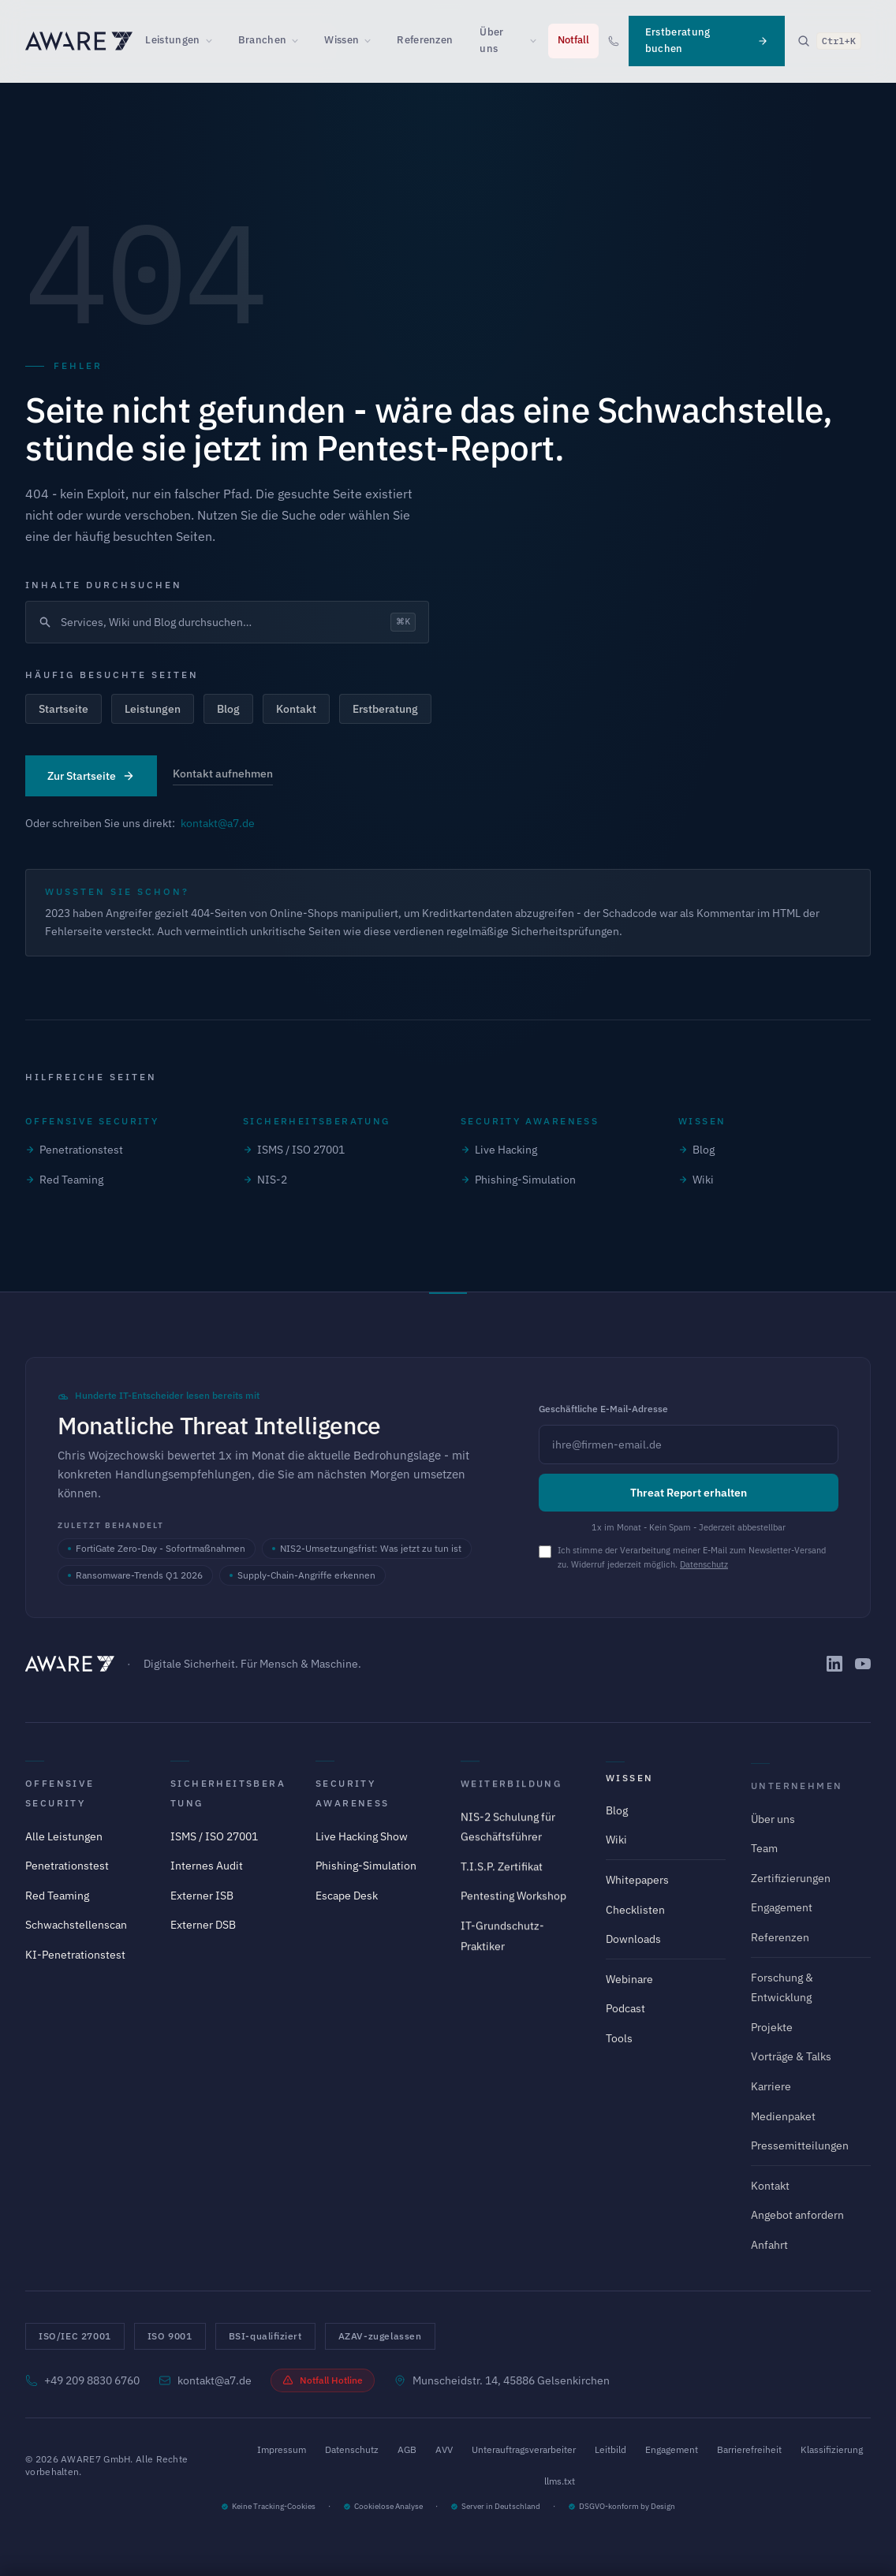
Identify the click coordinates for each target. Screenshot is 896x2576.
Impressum (281, 2449)
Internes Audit (206, 1877)
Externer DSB (203, 1937)
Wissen (341, 40)
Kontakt (296, 709)
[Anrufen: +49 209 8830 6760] (614, 41)
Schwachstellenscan (76, 1933)
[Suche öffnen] (829, 41)
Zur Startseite (91, 776)
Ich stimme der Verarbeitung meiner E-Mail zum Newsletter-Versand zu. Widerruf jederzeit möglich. (692, 1557)
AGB (407, 2449)
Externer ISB (201, 1907)
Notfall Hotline (322, 2380)
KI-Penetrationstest (75, 1962)
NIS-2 (265, 1179)
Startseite (63, 709)
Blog (228, 709)
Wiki (696, 1179)
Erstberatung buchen (706, 40)
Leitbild (610, 2449)
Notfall (573, 40)
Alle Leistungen (64, 1844)
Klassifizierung (832, 2449)
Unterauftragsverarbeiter (524, 2449)
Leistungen (172, 40)
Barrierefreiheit (749, 2449)
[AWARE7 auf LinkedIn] (834, 1664)
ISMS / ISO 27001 (294, 1150)
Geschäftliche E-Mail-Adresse (603, 1409)
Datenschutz (704, 1564)
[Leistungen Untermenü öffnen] (213, 41)
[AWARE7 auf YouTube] (863, 1664)
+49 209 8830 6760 (82, 2380)
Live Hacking (499, 1150)
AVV (444, 2449)
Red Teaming (64, 1179)
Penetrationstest (74, 1150)
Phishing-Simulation (518, 1179)
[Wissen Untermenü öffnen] (372, 41)
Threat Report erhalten (688, 1493)
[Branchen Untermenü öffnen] (299, 41)
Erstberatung (385, 709)
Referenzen (425, 40)
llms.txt (559, 2481)
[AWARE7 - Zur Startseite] (79, 41)
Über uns (491, 40)
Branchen (262, 40)
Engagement (671, 2449)
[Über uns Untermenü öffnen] (538, 41)
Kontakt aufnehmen (223, 773)
